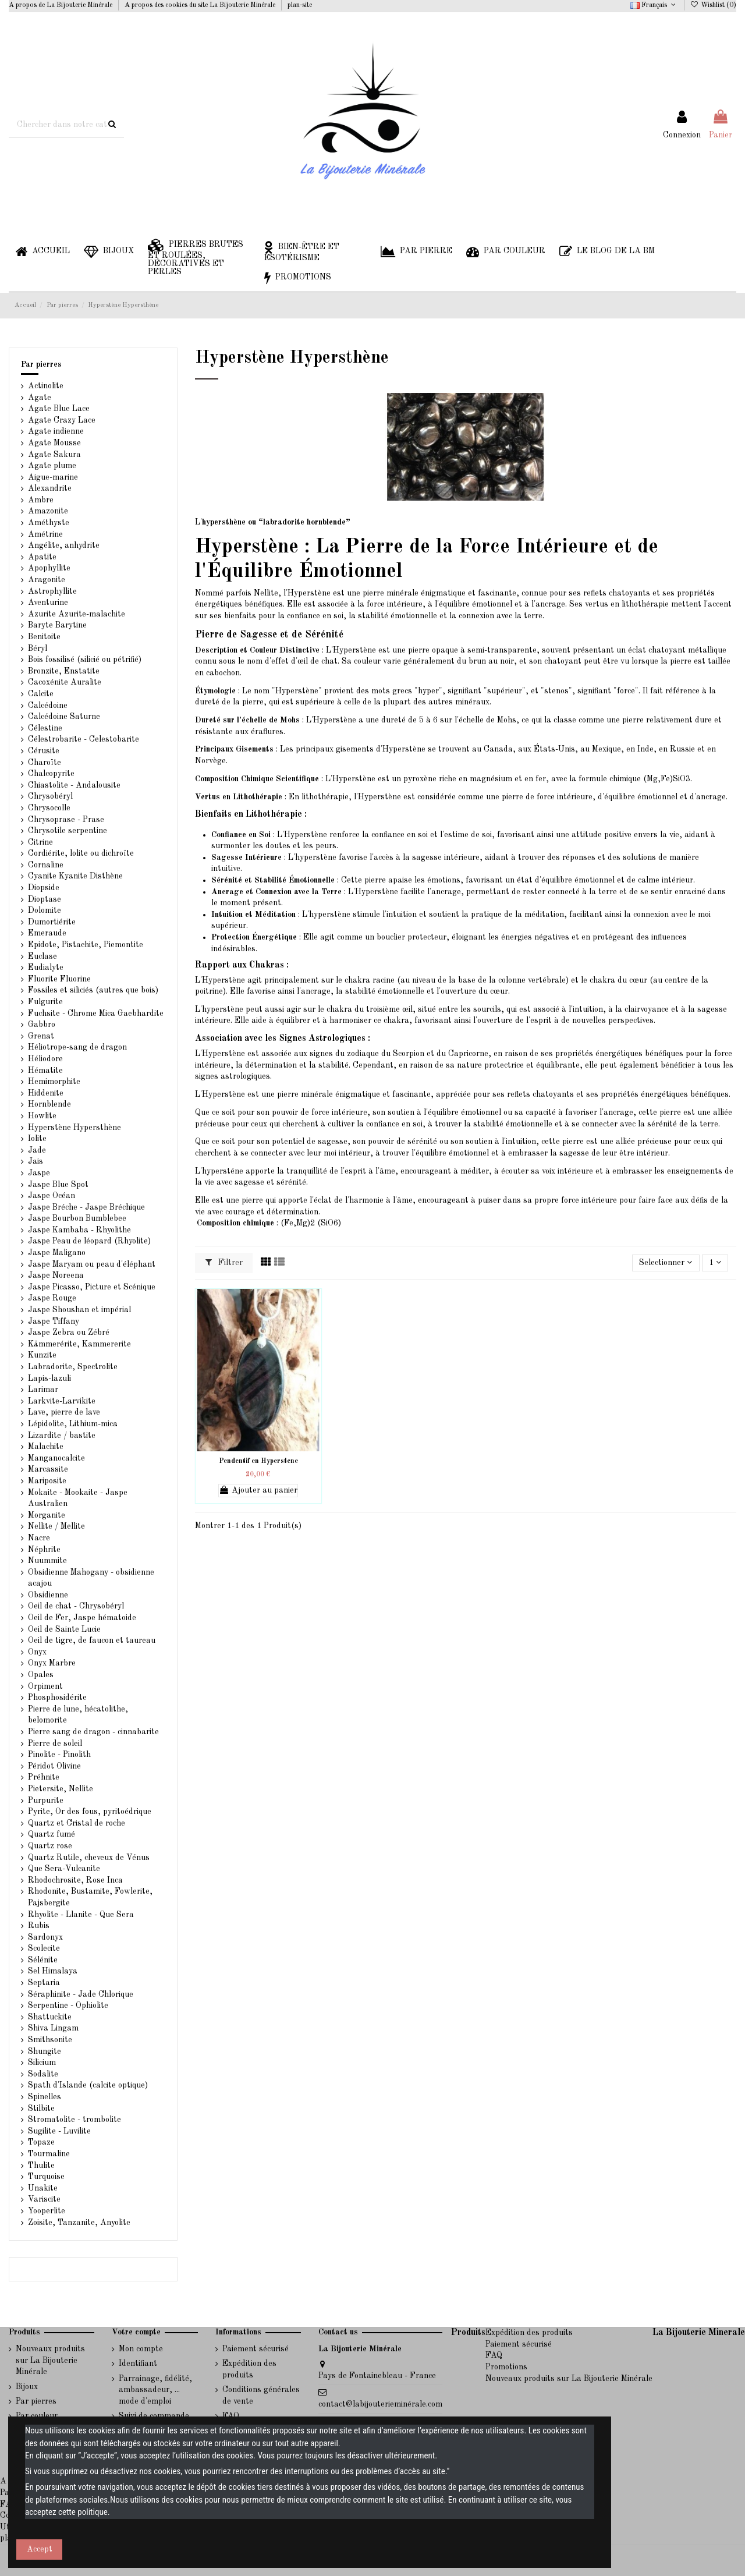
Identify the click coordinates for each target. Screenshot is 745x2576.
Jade (37, 1150)
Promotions (506, 2367)
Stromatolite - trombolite (74, 2120)
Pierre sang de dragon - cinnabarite (93, 1732)
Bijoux (27, 2387)
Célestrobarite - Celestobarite (83, 739)
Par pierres (41, 364)
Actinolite (45, 386)
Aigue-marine (53, 477)
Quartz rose (50, 1846)
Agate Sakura (54, 455)
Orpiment (45, 1686)
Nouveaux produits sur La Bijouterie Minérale (50, 2360)
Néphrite (44, 1550)
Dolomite (44, 910)
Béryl (37, 648)
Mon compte (141, 2349)
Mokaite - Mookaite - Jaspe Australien (77, 1498)
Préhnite (43, 1777)
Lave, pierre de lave (64, 1412)
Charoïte (44, 763)
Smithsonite (50, 2040)
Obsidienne (48, 1595)
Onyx (37, 1652)
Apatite (42, 557)
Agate (39, 398)
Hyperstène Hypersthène (74, 1128)
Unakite (43, 2188)
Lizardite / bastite (61, 1435)
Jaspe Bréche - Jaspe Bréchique (86, 1207)
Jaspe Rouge (52, 1298)
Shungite (44, 2051)
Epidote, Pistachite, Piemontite (85, 945)
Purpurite (45, 1801)
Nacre (39, 1538)
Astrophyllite (52, 591)
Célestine (45, 728)
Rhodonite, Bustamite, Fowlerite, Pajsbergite (90, 1897)
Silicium (42, 2062)
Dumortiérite (52, 922)
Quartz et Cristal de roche (76, 1823)
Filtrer (224, 1262)
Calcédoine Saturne (64, 717)
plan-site (300, 5)
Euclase (42, 956)
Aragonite (46, 580)
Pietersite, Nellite (60, 1789)
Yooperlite (46, 2211)
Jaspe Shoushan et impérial (79, 1310)
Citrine (40, 842)
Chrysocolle (49, 808)
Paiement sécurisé (255, 2349)
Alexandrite (50, 488)
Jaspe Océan (51, 1196)
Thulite (41, 2166)
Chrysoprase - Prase (66, 820)
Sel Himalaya (52, 1971)
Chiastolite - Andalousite (74, 785)
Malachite (45, 1447)
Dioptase (44, 899)
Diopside (43, 888)
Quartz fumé (51, 1834)
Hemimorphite (54, 1082)
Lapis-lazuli (49, 1378)
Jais (35, 1161)
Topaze (41, 2142)
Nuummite (47, 1561)
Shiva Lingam (53, 2028)
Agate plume (52, 466)
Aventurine (48, 602)
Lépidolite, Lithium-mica (73, 1424)
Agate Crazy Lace (61, 420)
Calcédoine (48, 705)
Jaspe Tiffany (53, 1321)
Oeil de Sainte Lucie (64, 1629)
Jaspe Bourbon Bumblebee (77, 1218)
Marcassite (48, 1469)
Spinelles (44, 2097)
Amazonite (48, 511)
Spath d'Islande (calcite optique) (88, 2085)
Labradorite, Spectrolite (73, 1367)
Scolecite (44, 1948)
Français (653, 5)
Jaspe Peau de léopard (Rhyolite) (89, 1241)
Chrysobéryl (50, 796)
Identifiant (138, 2363)
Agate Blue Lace (59, 409)
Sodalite (43, 2074)
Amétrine (45, 534)
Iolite (37, 1139)
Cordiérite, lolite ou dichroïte (81, 853)
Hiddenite (45, 1093)
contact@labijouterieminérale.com (380, 2404)
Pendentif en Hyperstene (258, 1461)
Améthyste (48, 523)
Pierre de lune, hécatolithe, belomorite (78, 1715)
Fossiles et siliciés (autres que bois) (93, 990)
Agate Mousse (54, 443)
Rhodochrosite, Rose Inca (75, 1880)
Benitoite (44, 637)
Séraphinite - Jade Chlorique (80, 1994)
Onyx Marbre (52, 1663)
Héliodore (45, 1059)
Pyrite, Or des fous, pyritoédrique (89, 1812)
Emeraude (47, 933)
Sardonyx (45, 1937)
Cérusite (43, 751)
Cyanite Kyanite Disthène (75, 876)
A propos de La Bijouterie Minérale (61, 5)
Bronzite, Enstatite (64, 671)
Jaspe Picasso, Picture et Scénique (91, 1287)
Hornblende (49, 1104)
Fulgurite (45, 1002)
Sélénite (43, 1960)
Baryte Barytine (57, 625)
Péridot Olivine (54, 1766)
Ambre (41, 500)
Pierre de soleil (55, 1743)
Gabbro (41, 1025)
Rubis (38, 1926)
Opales (41, 1675)
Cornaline (45, 865)
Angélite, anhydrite (64, 545)
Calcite (41, 694)
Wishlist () (713, 5)
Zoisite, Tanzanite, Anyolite (79, 2223)
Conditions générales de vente (261, 2395)
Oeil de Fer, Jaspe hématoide (82, 1618)
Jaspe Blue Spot (58, 1185)
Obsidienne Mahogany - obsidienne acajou (91, 1578)
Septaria (44, 1983)
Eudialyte (45, 967)
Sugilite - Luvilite (59, 2131)
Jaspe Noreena (56, 1275)
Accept (39, 2549)
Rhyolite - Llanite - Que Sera (81, 1915)
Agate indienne (56, 431)
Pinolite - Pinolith (59, 1755)
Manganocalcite (56, 1458)
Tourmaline (49, 2154)
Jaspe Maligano (57, 1253)
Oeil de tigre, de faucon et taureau (91, 1640)
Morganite (46, 1515)
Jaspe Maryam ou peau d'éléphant (91, 1264)
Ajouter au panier (258, 1490)
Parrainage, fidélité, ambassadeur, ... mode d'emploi (155, 2390)
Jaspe (39, 1173)
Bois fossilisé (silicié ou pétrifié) (84, 659)
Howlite (42, 1116)
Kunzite (42, 1355)
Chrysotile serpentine (67, 831)
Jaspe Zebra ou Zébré (68, 1332)
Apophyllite (49, 568)
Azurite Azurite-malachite (76, 614)
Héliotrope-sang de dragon (77, 1047)
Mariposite (47, 1481)
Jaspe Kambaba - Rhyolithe (79, 1230)
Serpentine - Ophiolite (68, 2005)
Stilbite (41, 2108)
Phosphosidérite (57, 1697)
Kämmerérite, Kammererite (79, 1344)
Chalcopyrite (51, 774)
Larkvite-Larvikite (61, 1401)
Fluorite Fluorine (59, 979)
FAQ (493, 2355)
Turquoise (46, 2177)
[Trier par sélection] (665, 1263)
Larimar (43, 1390)
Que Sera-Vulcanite (64, 1869)
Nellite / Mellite (56, 1526)
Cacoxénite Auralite (64, 682)
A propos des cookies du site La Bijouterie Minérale (201, 5)
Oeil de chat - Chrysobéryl (76, 1606)
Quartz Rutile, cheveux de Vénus (89, 1858)
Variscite (44, 2199)
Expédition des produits (249, 2369)
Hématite (45, 1070)
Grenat (41, 1036)
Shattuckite (50, 2017)
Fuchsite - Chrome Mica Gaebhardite (96, 1013)
